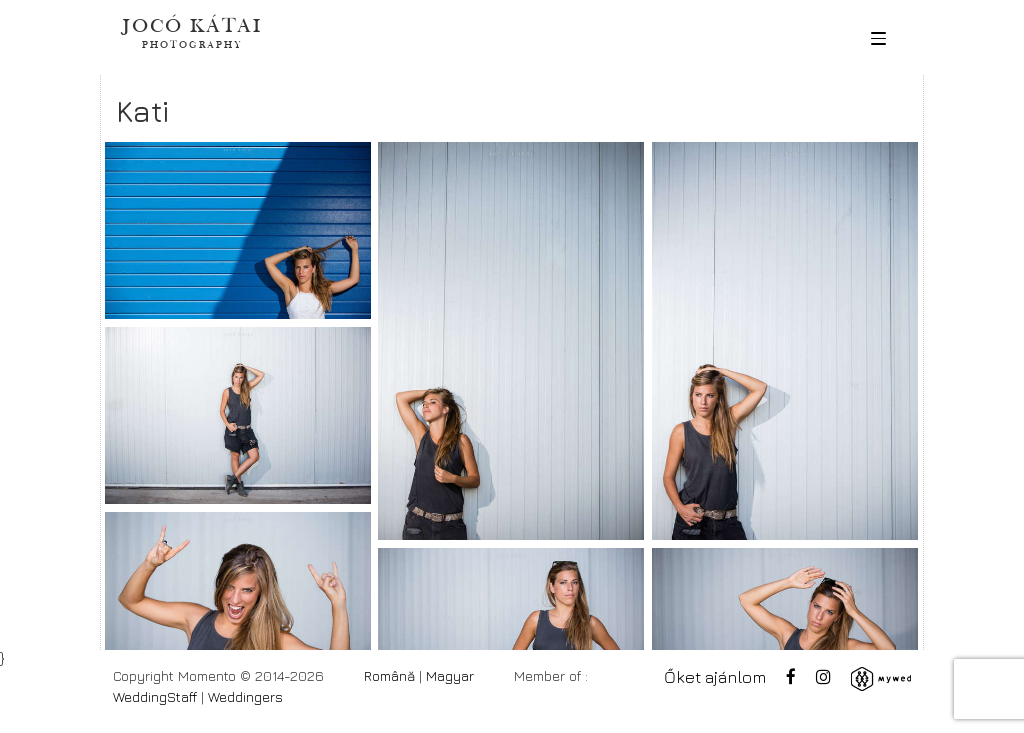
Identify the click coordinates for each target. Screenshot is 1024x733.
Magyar (450, 675)
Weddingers (245, 696)
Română (389, 675)
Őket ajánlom (715, 677)
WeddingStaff (155, 696)
